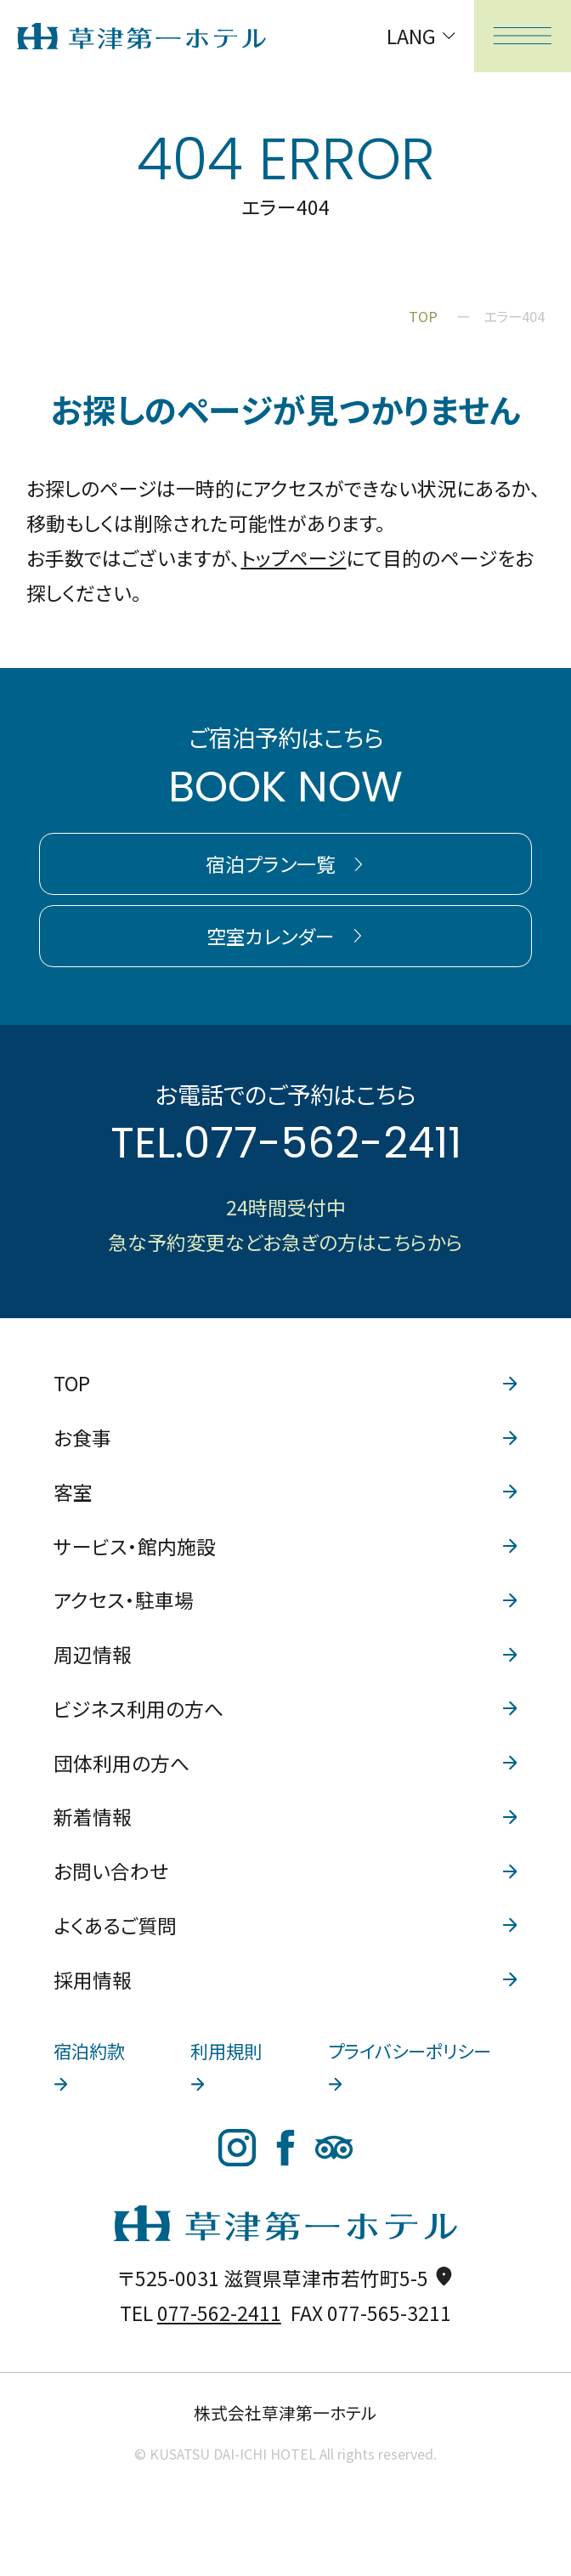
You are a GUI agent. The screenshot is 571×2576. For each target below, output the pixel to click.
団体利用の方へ (285, 1763)
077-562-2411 (322, 1142)
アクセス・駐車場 (285, 1600)
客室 (285, 1492)
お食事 (285, 1438)
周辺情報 (285, 1654)
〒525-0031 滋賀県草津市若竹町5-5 (286, 2278)
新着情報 (285, 1817)
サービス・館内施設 (285, 1546)
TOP (285, 1383)
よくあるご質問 (285, 1925)
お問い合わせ (285, 1871)
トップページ (293, 558)
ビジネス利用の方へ (285, 1709)
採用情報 (285, 1980)
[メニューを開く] (522, 36)
